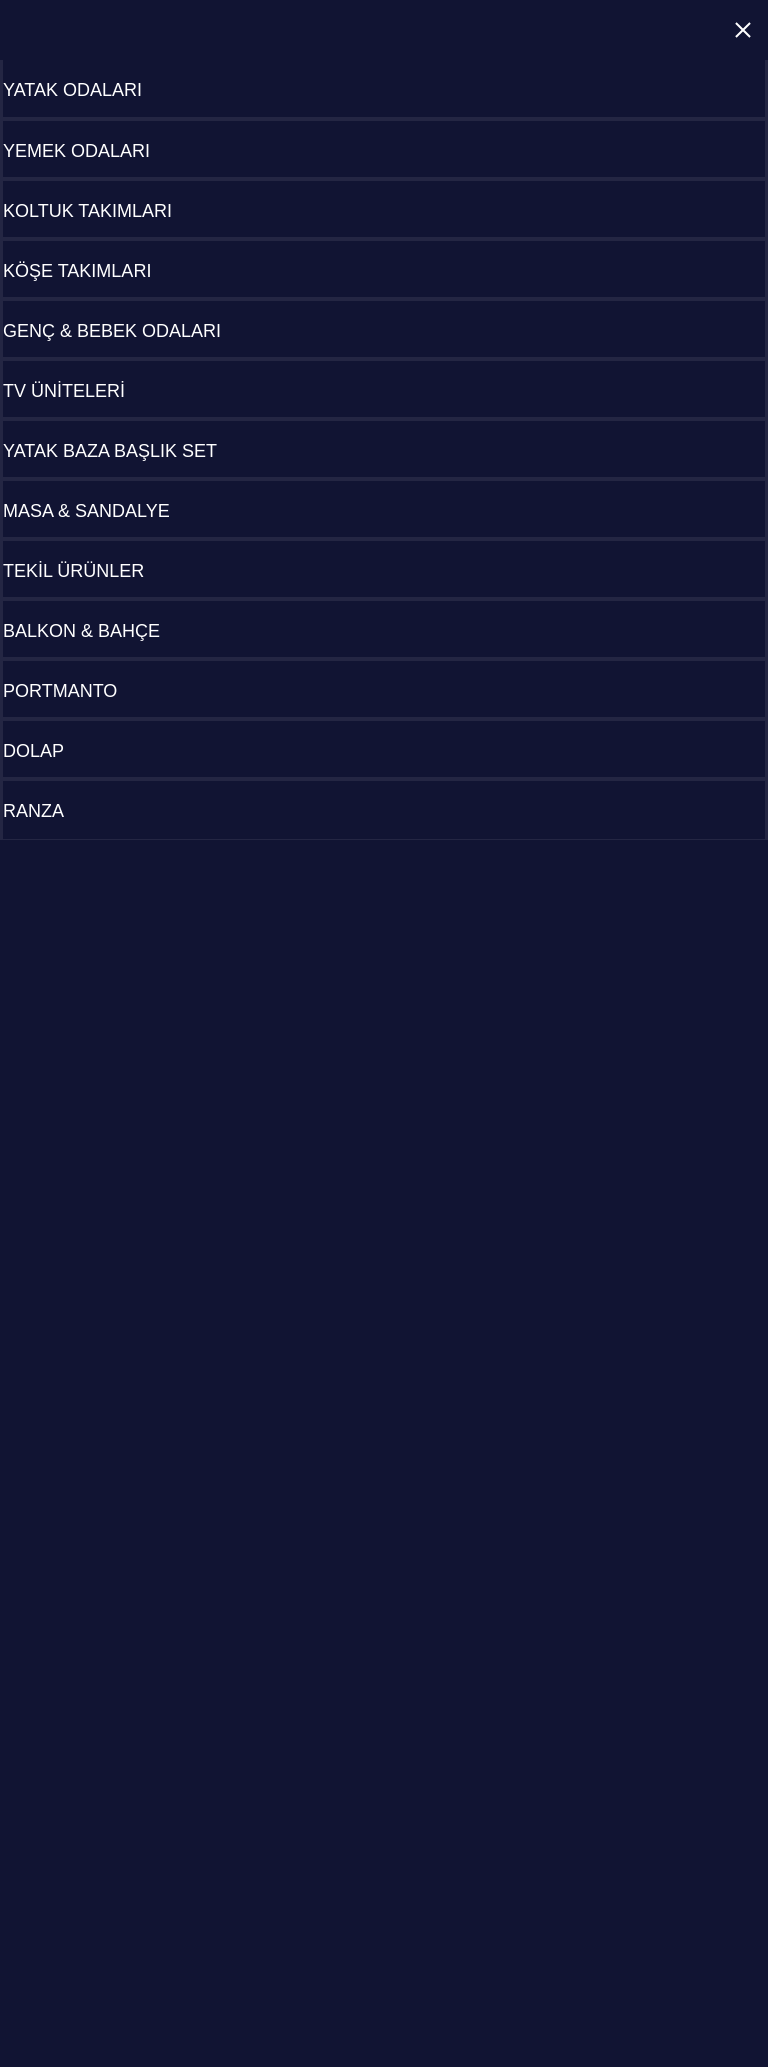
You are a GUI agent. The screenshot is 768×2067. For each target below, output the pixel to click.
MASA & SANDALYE (86, 511)
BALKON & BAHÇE (81, 631)
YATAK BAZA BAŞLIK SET (110, 451)
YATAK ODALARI (72, 90)
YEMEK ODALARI (76, 151)
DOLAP (33, 751)
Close (743, 30)
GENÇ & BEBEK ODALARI (112, 331)
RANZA (33, 811)
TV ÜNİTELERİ (64, 391)
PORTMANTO (60, 691)
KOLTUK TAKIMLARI (87, 211)
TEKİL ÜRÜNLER (73, 571)
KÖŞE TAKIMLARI (77, 271)
